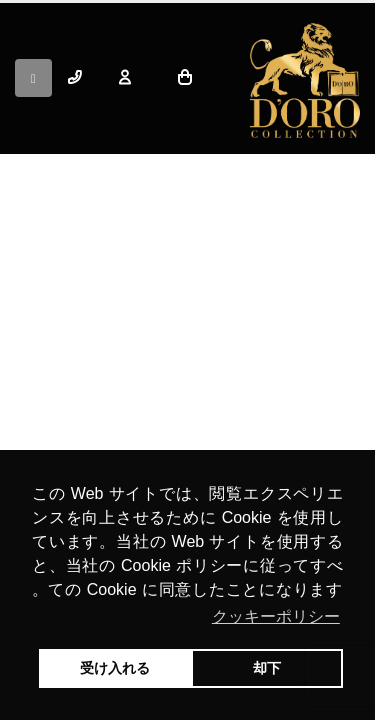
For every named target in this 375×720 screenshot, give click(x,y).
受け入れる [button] (115, 668)
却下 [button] (267, 668)
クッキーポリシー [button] (276, 616)
